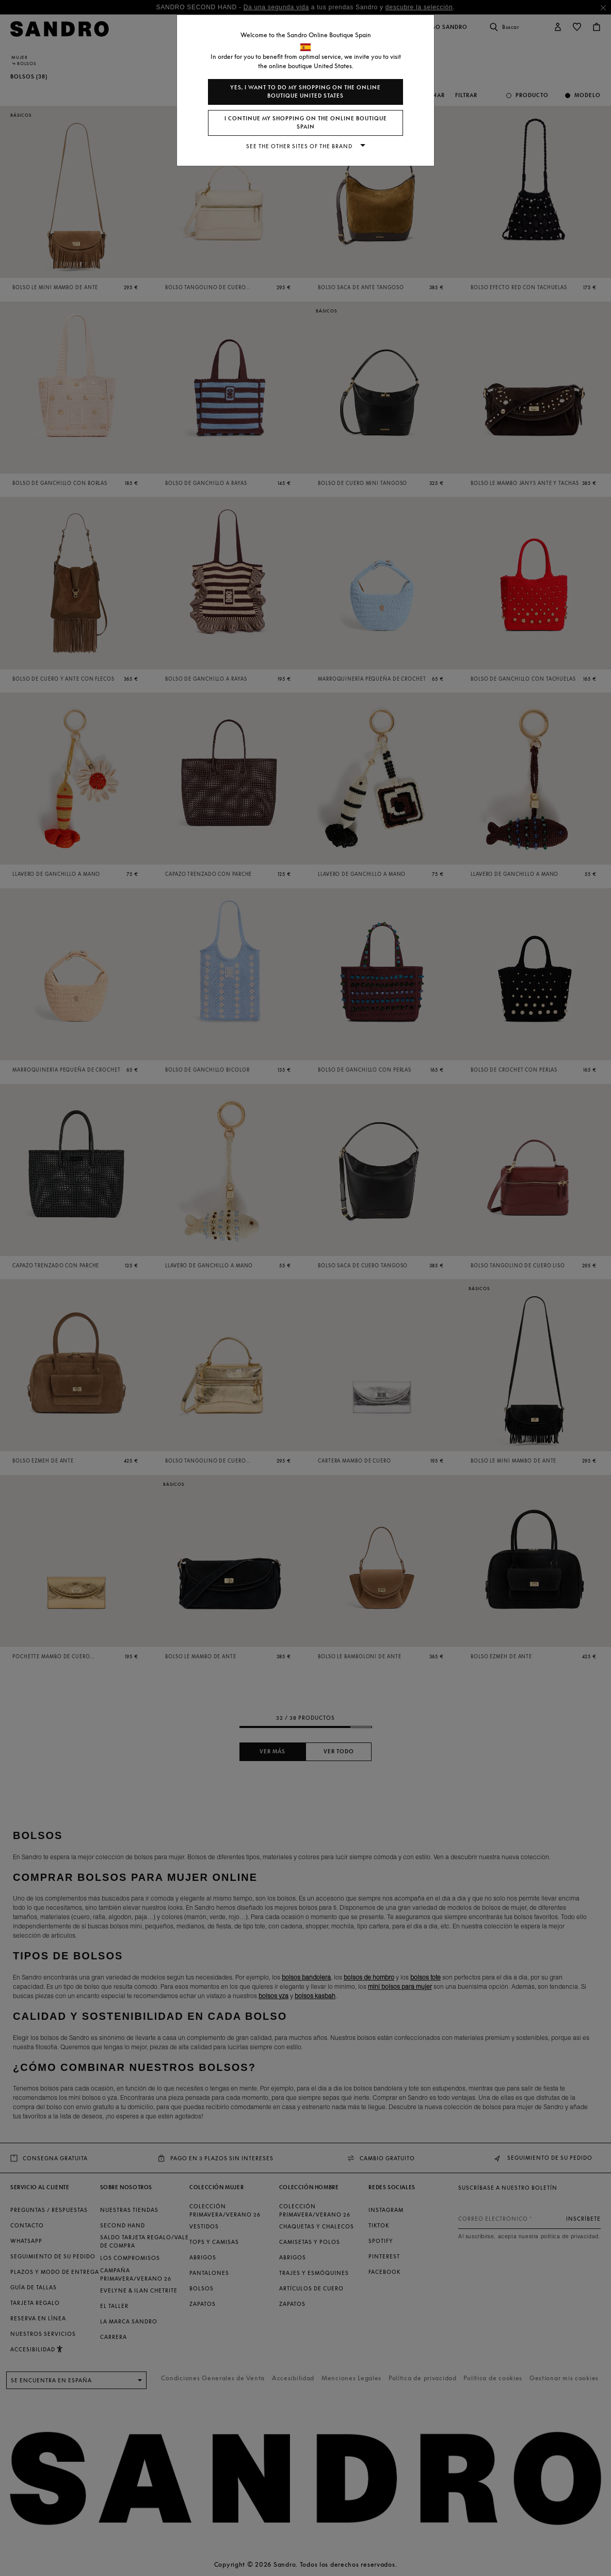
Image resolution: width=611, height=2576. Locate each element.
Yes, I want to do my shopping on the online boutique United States (305, 91)
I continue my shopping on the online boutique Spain (305, 122)
